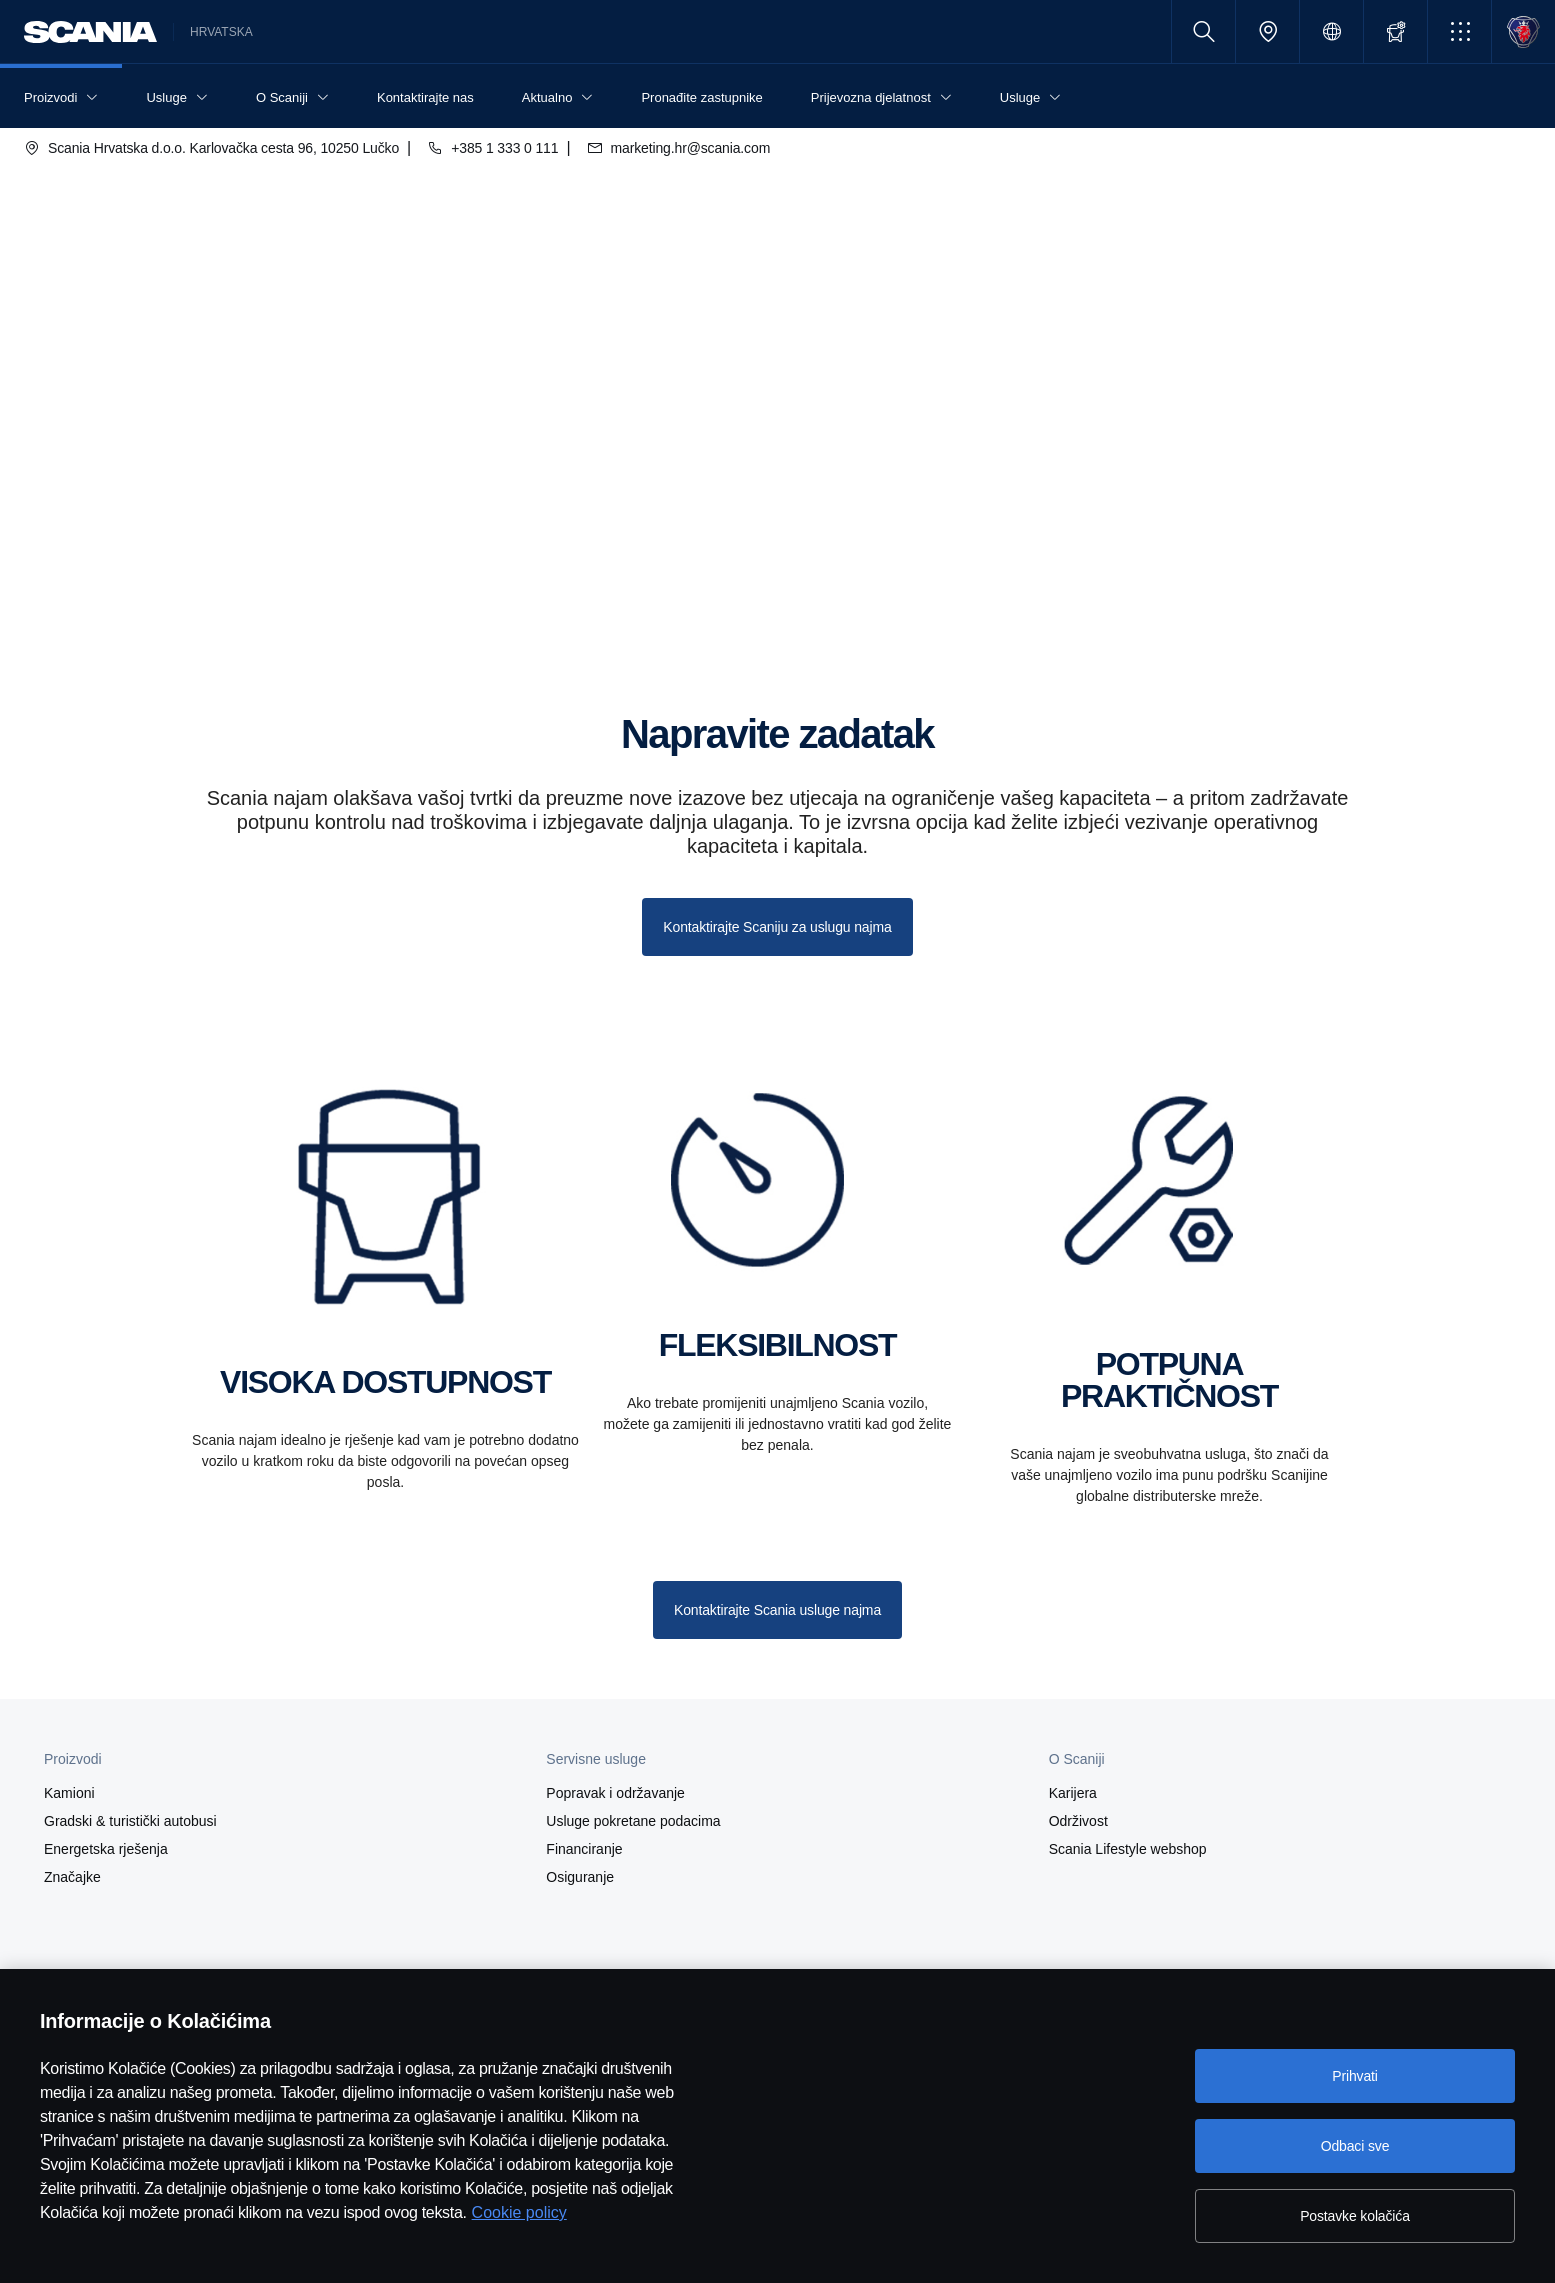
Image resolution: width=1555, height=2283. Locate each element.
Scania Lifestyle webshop (1128, 1849)
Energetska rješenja (106, 1849)
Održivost (1078, 1821)
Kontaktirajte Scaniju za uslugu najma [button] (777, 927)
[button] (1459, 31)
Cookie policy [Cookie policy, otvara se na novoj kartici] (519, 2212)
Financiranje (584, 1849)
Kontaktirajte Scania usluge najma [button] (777, 1610)
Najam (150, 558)
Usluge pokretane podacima (633, 1821)
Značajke (72, 1877)
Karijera (1073, 1793)
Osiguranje (580, 1877)
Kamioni (69, 1793)
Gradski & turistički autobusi (130, 1821)
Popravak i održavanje (615, 1793)
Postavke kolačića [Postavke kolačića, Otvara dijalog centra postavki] (1355, 2216)
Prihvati (1355, 2076)
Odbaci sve (1355, 2146)
